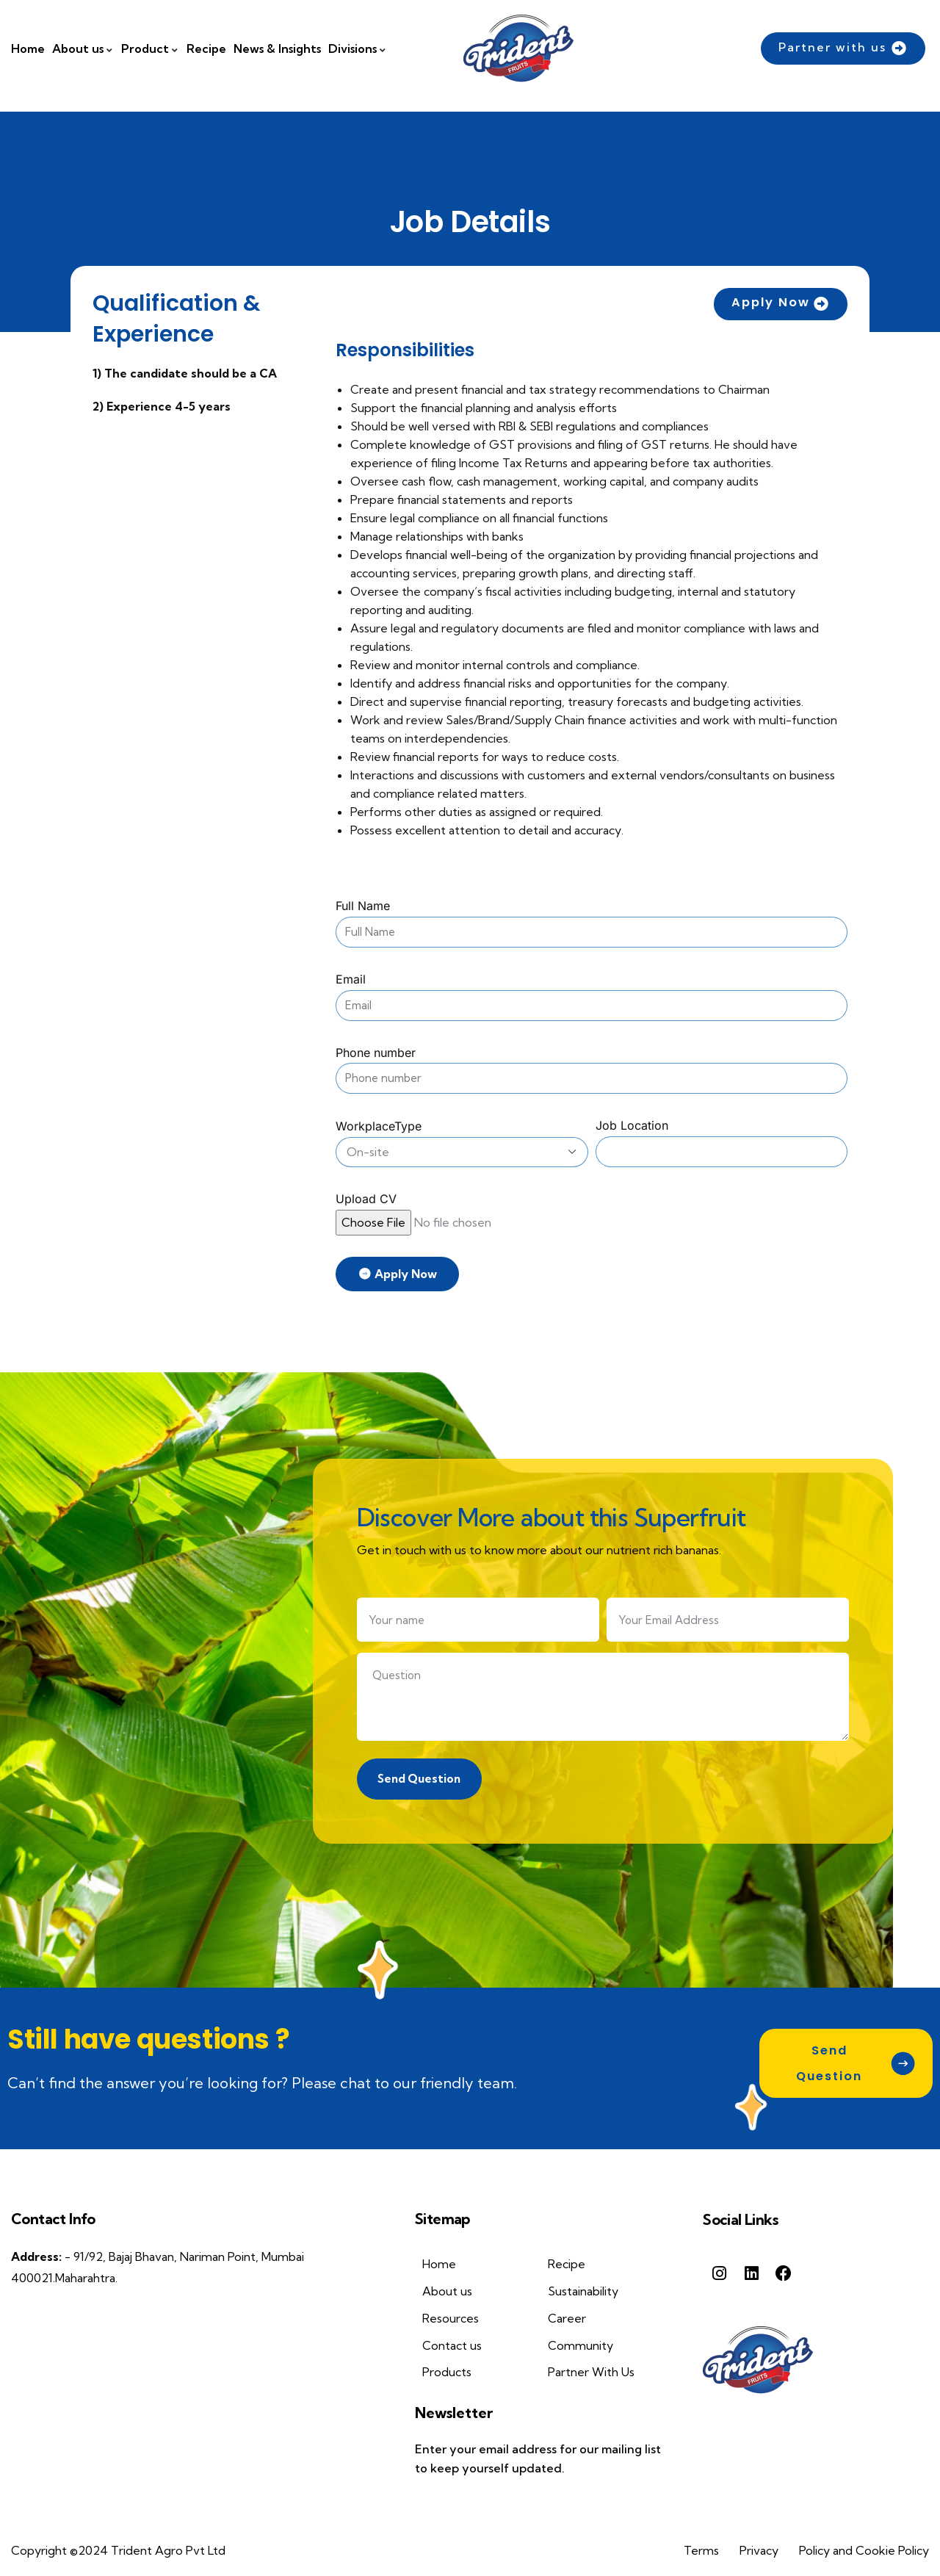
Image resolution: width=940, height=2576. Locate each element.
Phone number (376, 1052)
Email (351, 979)
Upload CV (366, 1198)
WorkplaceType (379, 1126)
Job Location (632, 1125)
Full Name (363, 905)
